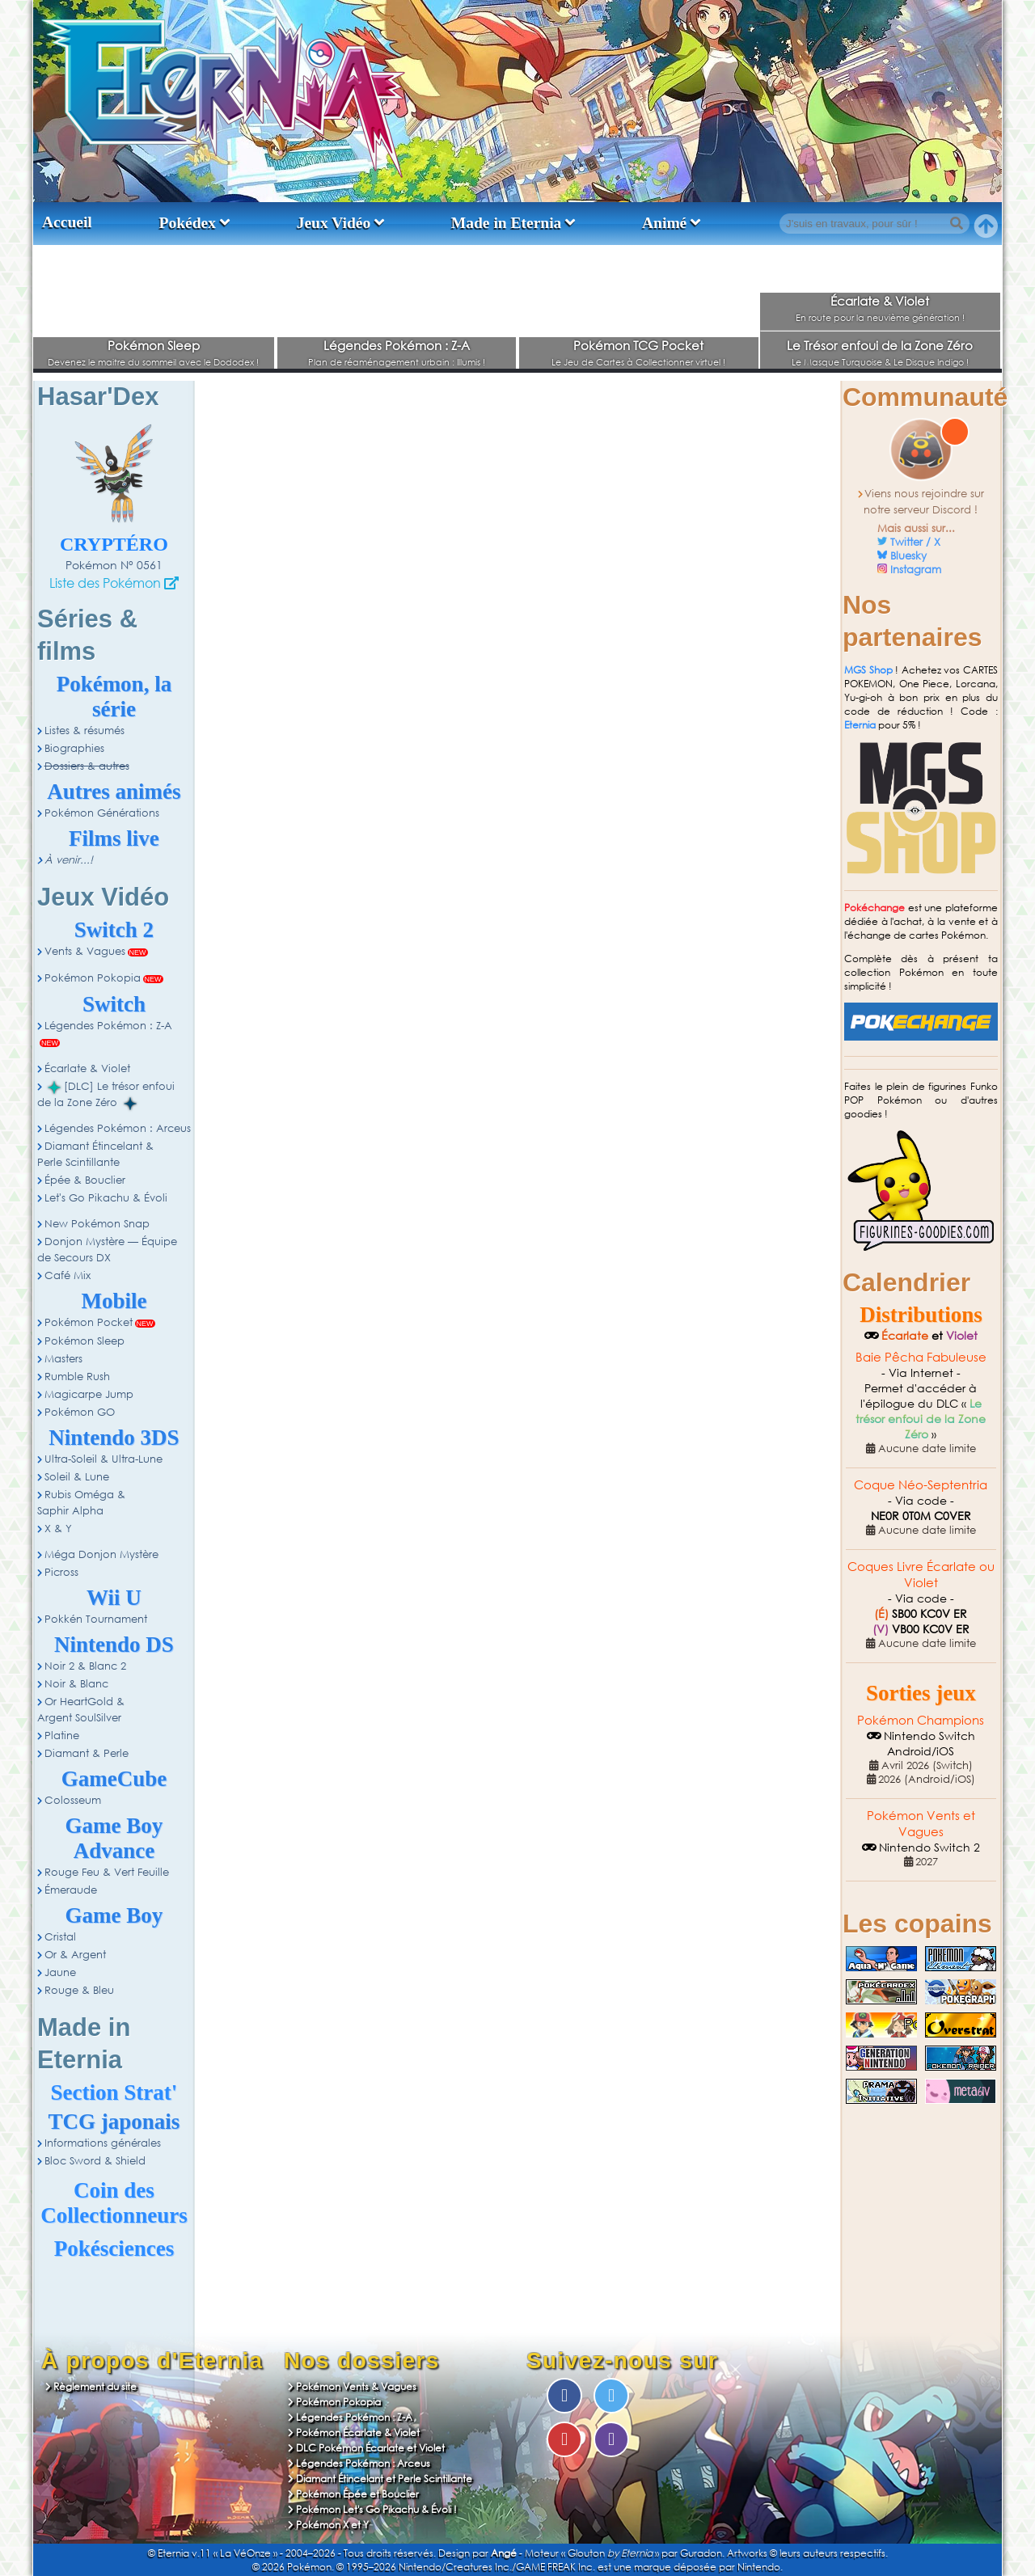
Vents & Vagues (84, 951)
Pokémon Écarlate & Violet (358, 2432)
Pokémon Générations (101, 813)
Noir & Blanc (76, 1684)
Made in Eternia (506, 222)
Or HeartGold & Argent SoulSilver (81, 1710)
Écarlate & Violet (879, 301)
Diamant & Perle (86, 1753)
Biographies (74, 748)
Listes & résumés (84, 730)
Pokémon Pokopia (92, 978)
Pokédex (187, 222)
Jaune (60, 1972)
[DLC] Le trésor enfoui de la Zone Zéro (106, 1094)
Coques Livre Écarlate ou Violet (921, 1574)
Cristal (60, 1937)
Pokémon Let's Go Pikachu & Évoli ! (376, 2509)
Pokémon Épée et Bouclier (357, 2494)
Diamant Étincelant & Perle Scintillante (95, 1154)
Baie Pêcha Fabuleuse (920, 1357)
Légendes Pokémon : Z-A (396, 345)
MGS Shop (868, 670)
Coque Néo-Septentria (920, 1484)
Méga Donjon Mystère (101, 1554)
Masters (63, 1359)
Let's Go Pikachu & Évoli (105, 1198)
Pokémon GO (79, 1412)
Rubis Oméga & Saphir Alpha (81, 1503)
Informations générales (102, 2143)
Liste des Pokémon (105, 582)
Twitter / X (915, 542)
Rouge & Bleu (79, 1990)
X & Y (58, 1528)
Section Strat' (114, 2092)
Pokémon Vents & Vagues (356, 2386)
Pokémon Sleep (154, 345)
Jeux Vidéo (334, 222)
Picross (61, 1572)
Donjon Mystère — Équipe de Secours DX (107, 1250)
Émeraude (70, 1890)
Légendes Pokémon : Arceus (117, 1128)
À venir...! (68, 860)
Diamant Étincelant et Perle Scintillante (384, 2478)
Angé (504, 2553)
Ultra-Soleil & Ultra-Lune (103, 1459)
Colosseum (72, 1800)
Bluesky (908, 556)
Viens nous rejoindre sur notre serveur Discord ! (924, 502)
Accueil (67, 221)
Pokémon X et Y (332, 2525)
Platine (61, 1735)
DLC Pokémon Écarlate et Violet (370, 2448)
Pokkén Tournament (95, 1619)
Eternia (860, 725)
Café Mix (67, 1275)
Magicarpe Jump (88, 1394)
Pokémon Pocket (88, 1322)
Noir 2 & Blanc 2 (85, 1666)
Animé (664, 222)
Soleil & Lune (76, 1477)
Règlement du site (95, 2386)
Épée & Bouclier (84, 1180)
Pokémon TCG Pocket (638, 345)
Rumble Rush (77, 1376)
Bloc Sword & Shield (95, 2161)
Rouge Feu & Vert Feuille (106, 1872)
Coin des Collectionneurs (114, 2203)
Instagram (915, 569)
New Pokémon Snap (97, 1224)
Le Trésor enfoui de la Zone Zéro (880, 345)
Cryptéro (114, 544)
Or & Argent (75, 1955)
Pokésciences (114, 2248)
